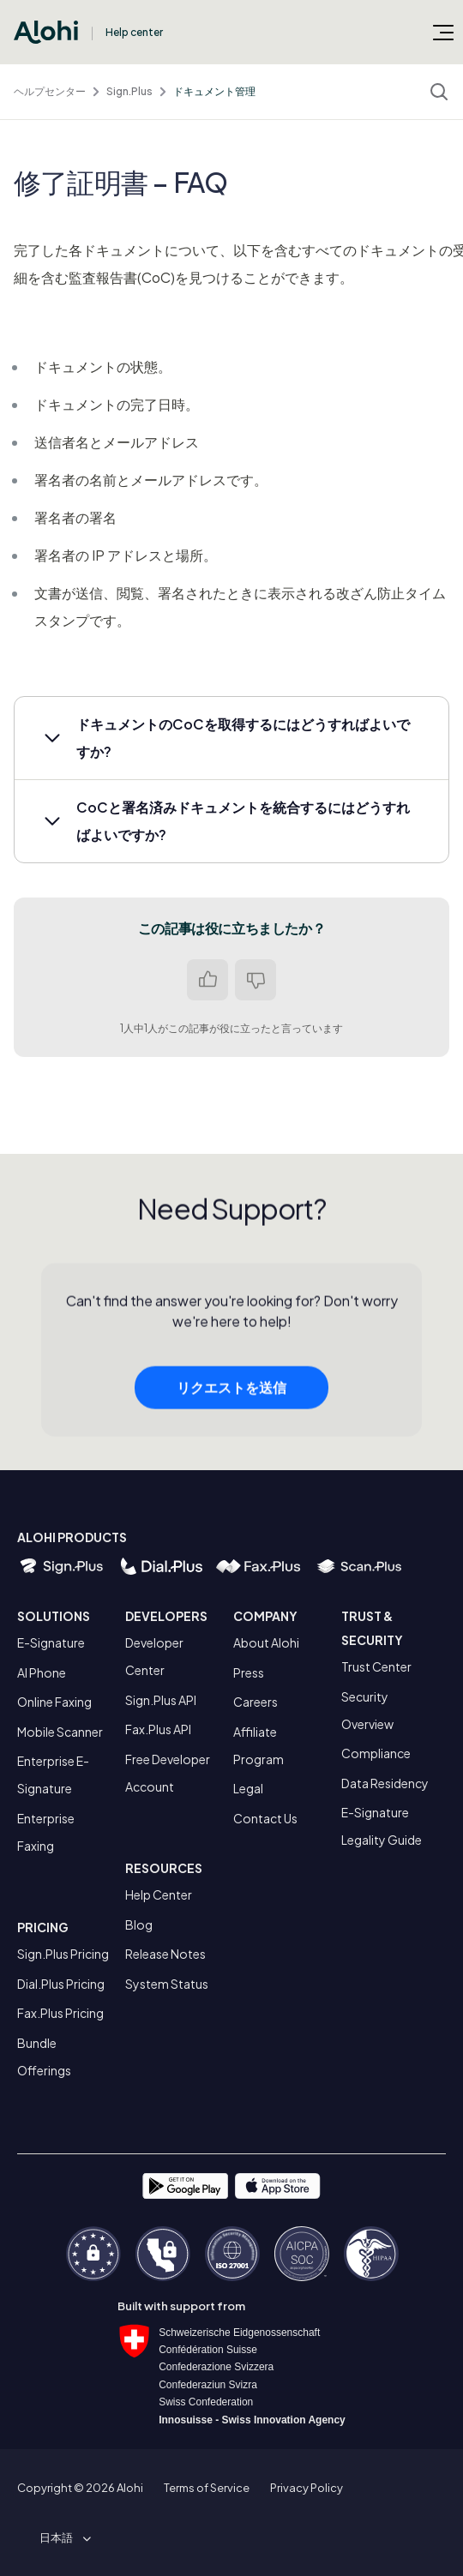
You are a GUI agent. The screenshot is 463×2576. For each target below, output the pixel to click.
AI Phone (41, 1672)
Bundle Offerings (44, 2056)
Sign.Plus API (160, 1700)
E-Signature (51, 1642)
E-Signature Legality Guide (381, 1825)
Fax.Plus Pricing (60, 2013)
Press (248, 1672)
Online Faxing (54, 1701)
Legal (248, 1788)
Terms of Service (207, 2488)
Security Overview (367, 1710)
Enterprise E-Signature (53, 1774)
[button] (231, 738)
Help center (134, 32)
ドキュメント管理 (214, 91)
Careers (255, 1701)
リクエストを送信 (231, 1392)
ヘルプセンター (50, 91)
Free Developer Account (167, 1772)
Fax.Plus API (158, 1729)
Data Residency (385, 1783)
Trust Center (376, 1666)
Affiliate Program (258, 1745)
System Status (166, 1983)
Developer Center (154, 1656)
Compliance (376, 1753)
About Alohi (266, 1642)
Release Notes (165, 1953)
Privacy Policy (306, 2488)
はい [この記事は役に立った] (207, 979)
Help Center (158, 1894)
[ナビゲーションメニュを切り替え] (443, 32)
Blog (139, 1924)
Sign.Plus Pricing (63, 1953)
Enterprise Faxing (46, 1831)
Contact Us (265, 1818)
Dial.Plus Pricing (61, 1983)
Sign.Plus (129, 91)
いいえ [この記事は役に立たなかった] (255, 979)
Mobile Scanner (60, 1731)
